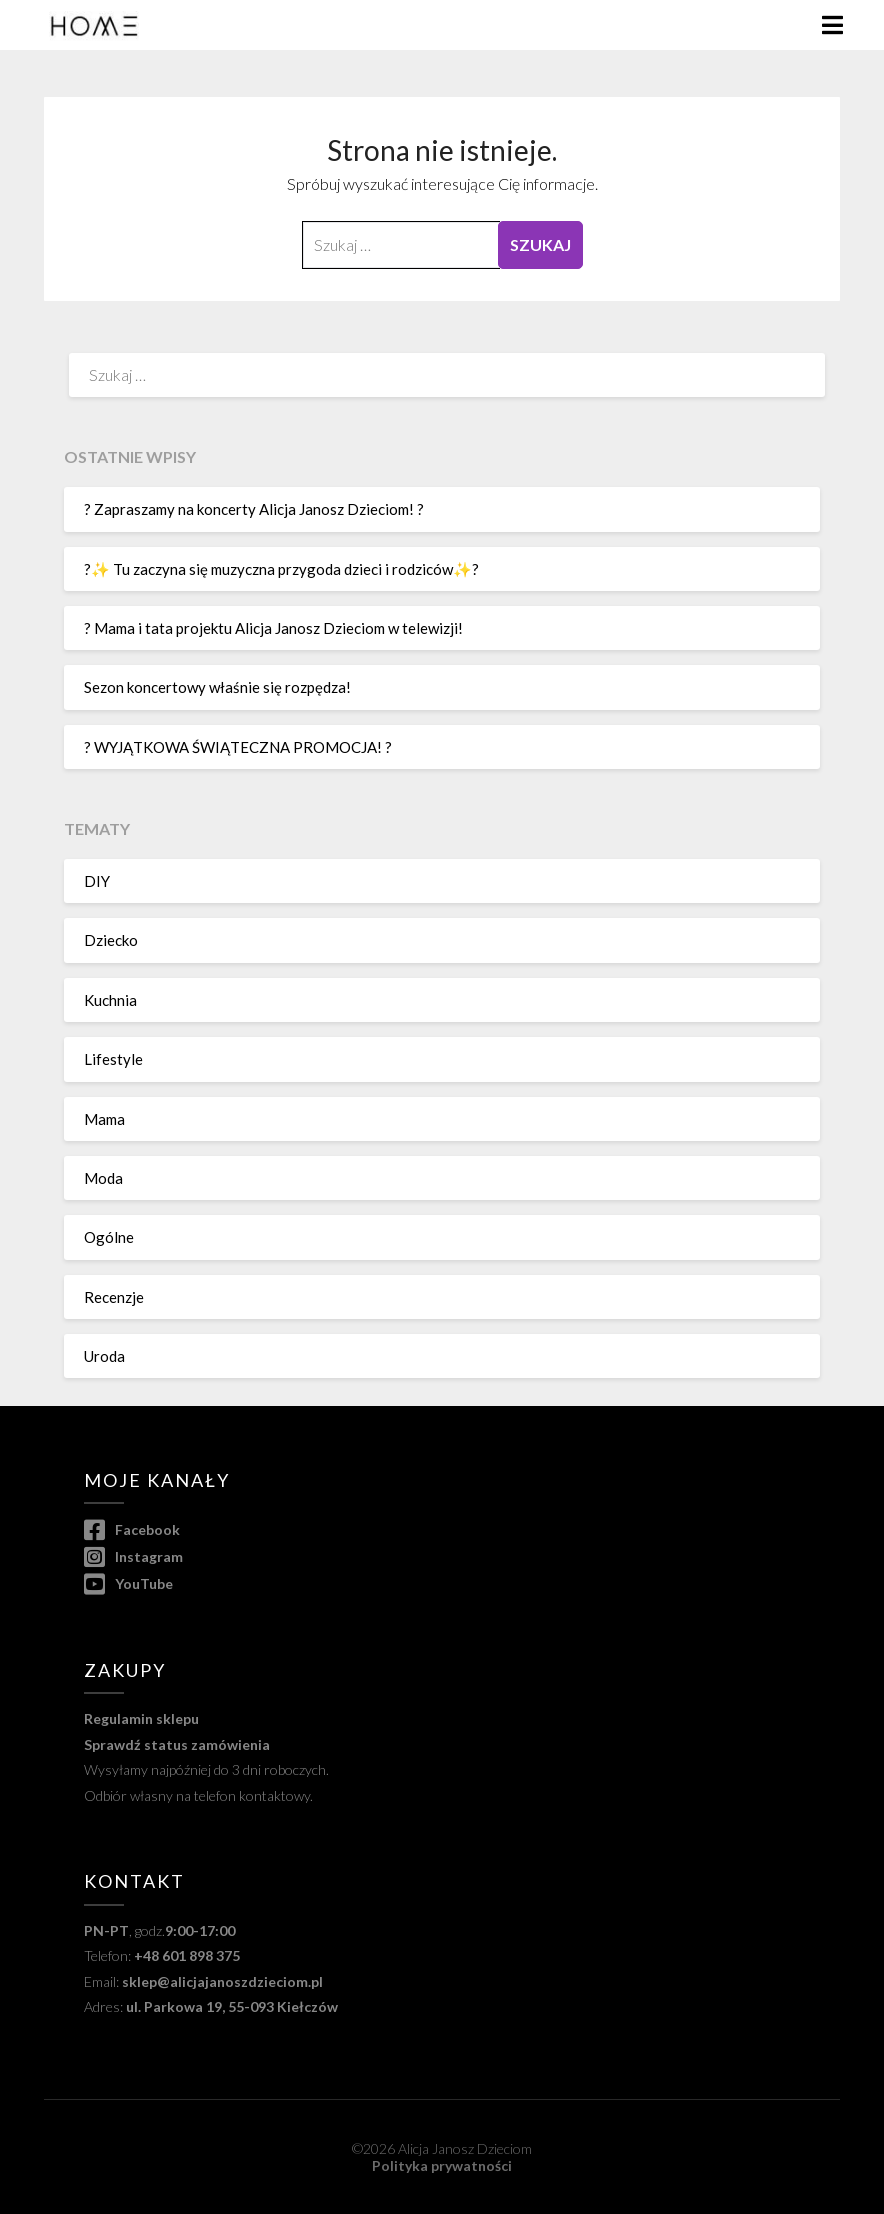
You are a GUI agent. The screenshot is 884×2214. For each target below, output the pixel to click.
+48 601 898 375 (187, 1955)
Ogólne (109, 1237)
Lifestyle (113, 1059)
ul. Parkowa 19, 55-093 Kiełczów (232, 2006)
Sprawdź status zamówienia (177, 1744)
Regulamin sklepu (141, 1718)
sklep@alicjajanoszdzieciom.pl (222, 1981)
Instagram (133, 1556)
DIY (97, 881)
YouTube (128, 1583)
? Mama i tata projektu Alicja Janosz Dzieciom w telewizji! (273, 628)
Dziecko (111, 940)
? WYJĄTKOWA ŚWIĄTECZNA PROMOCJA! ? (238, 747)
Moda (103, 1178)
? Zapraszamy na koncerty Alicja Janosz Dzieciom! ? (254, 509)
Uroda (104, 1356)
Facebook (132, 1529)
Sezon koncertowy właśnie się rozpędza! (217, 687)
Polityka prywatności (442, 2165)
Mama (104, 1119)
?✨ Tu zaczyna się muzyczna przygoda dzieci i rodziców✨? (281, 569)
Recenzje (114, 1297)
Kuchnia (110, 1000)
